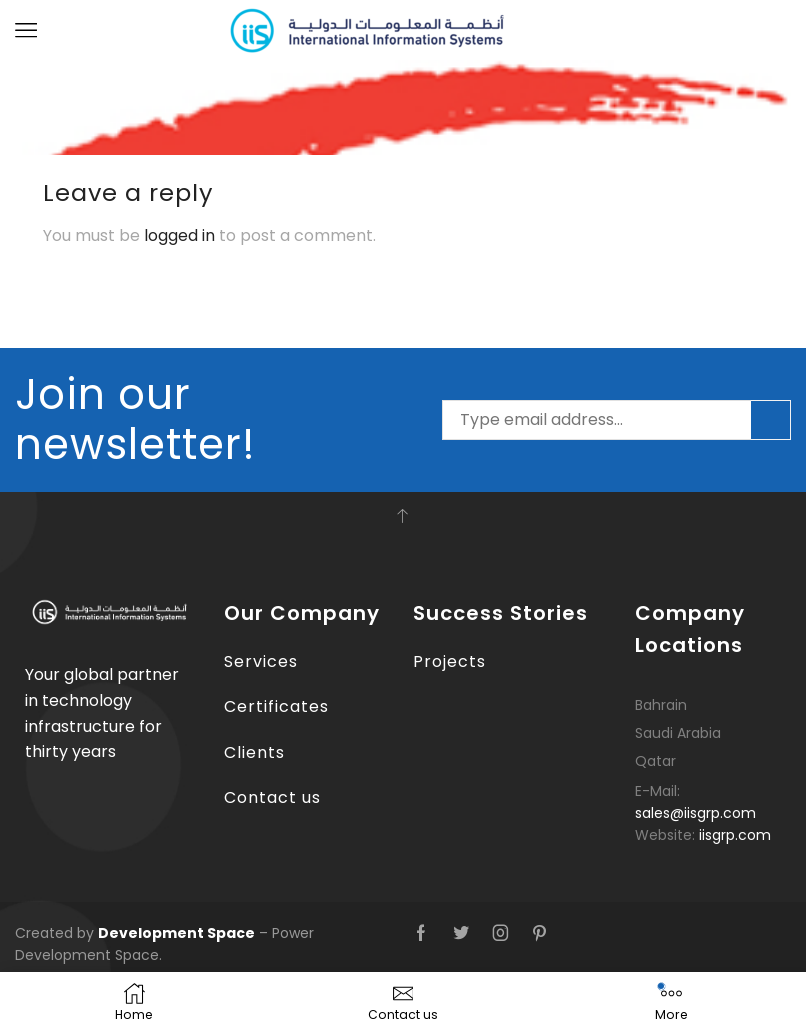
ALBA (120, 94)
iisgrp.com (735, 834)
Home (65, 94)
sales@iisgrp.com (695, 812)
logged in (179, 234)
